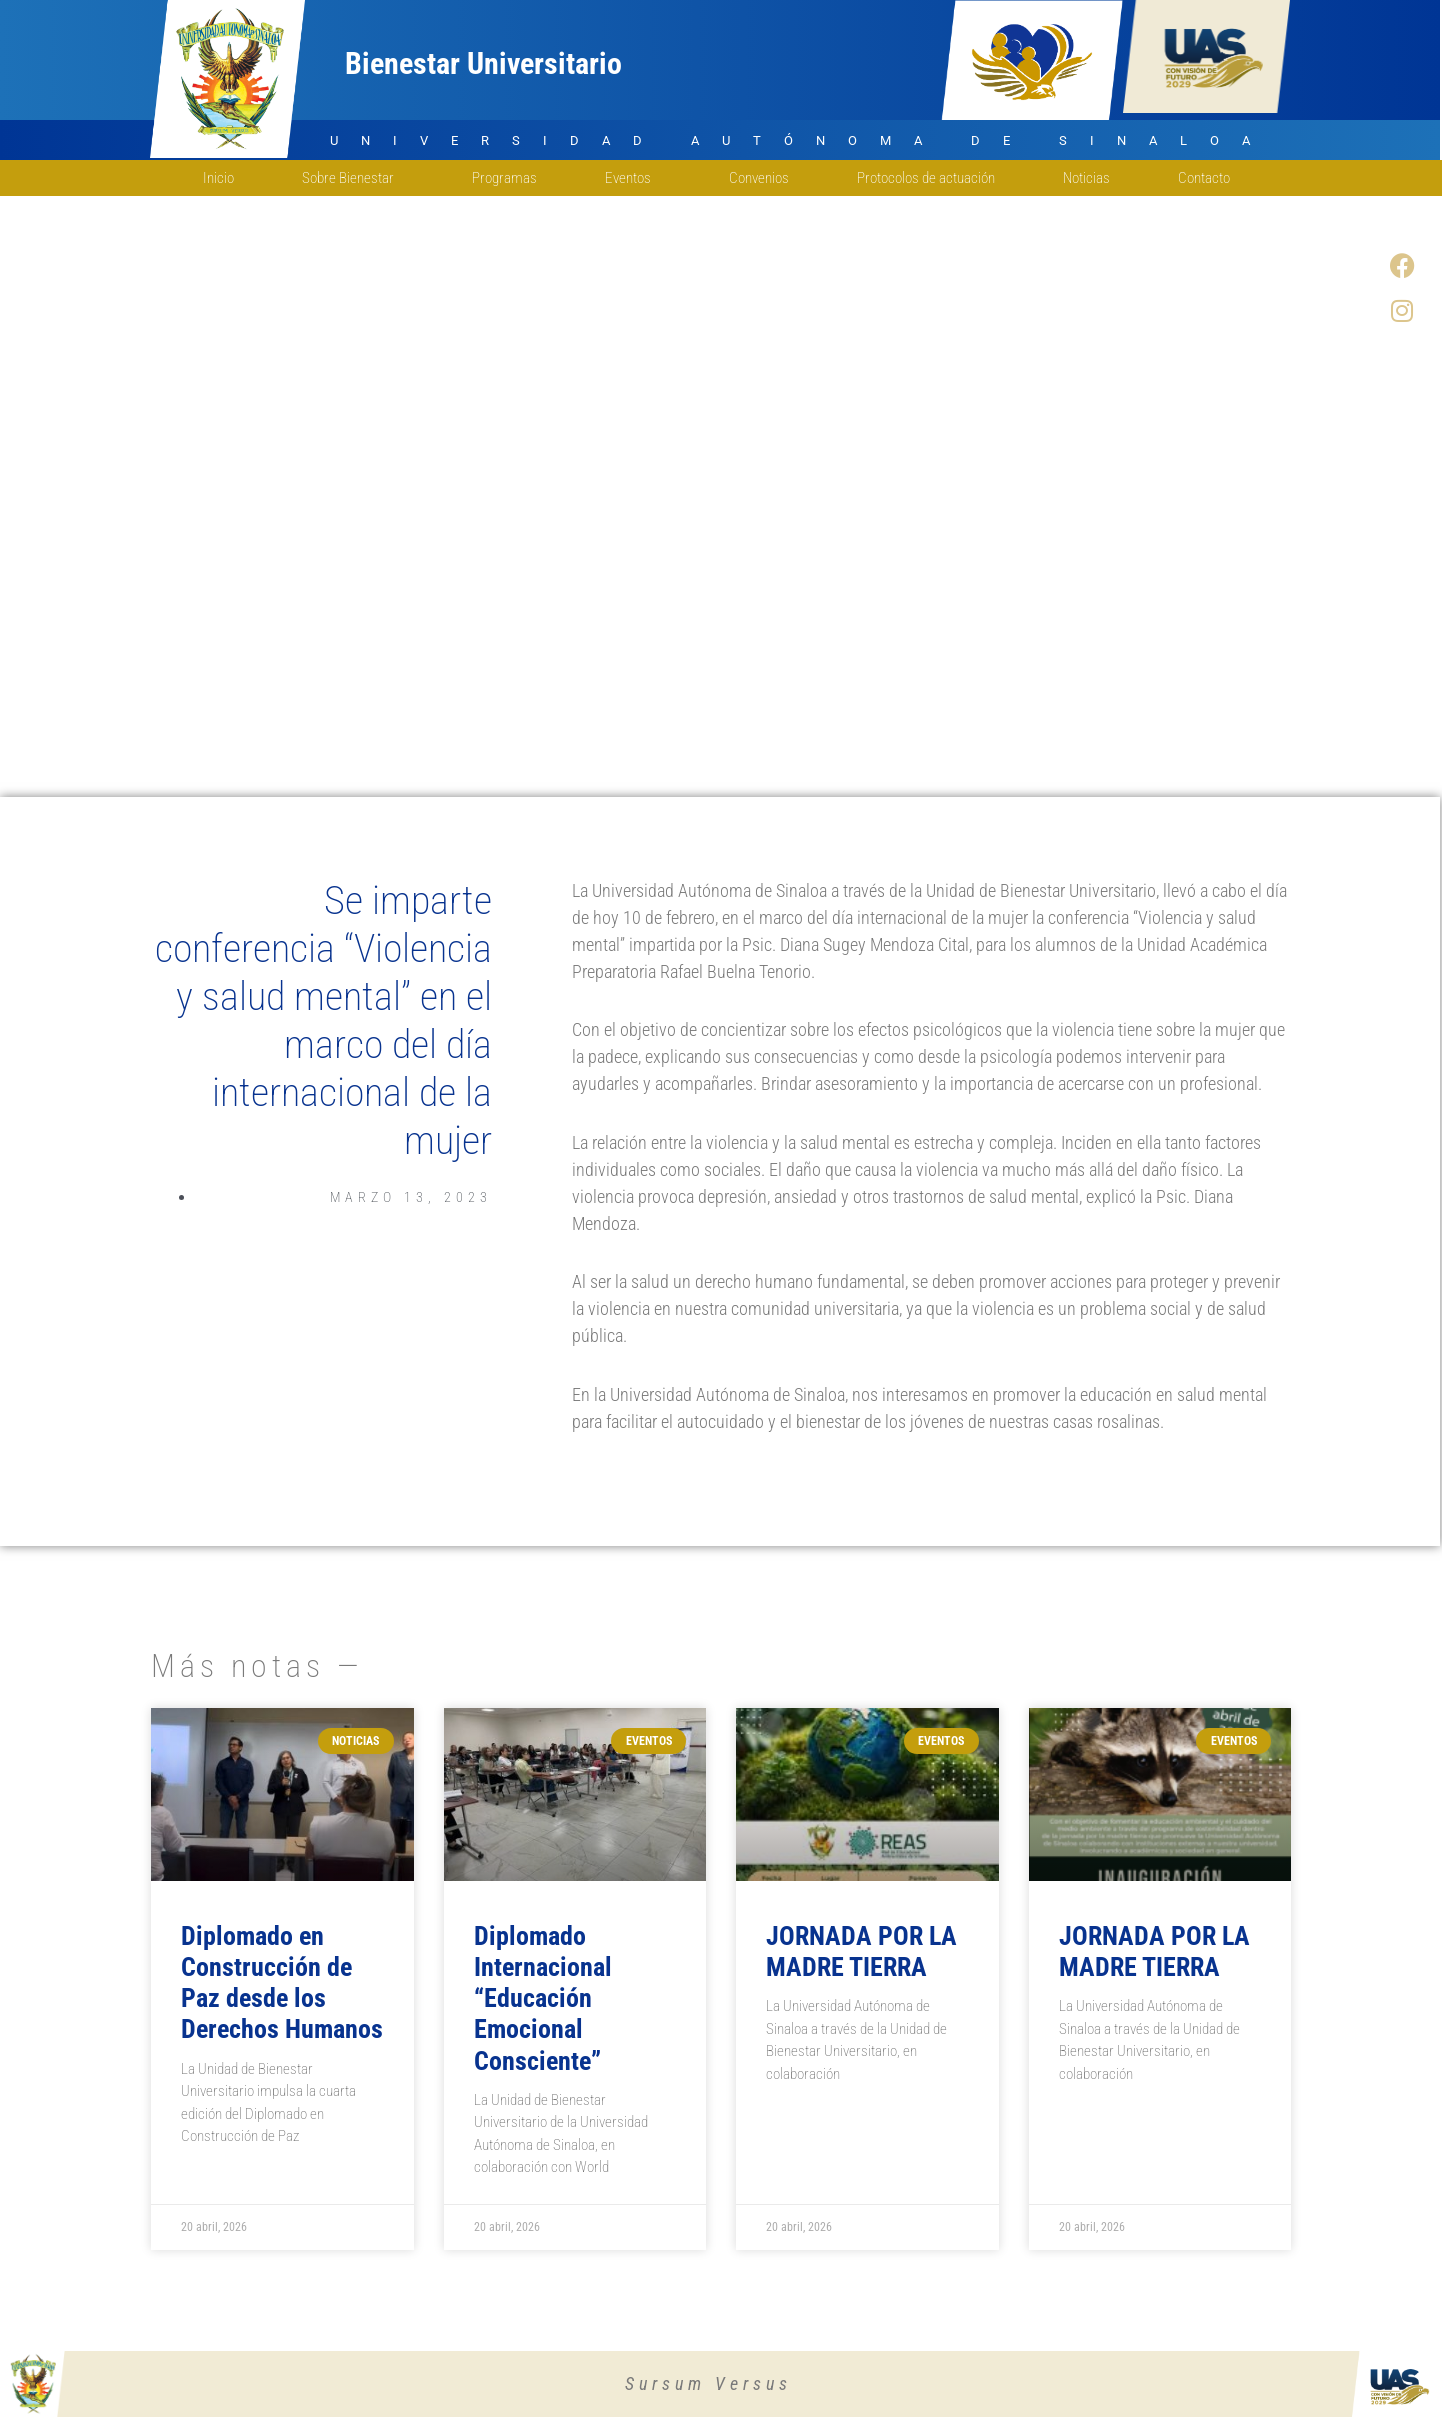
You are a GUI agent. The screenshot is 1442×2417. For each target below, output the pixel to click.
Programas (504, 178)
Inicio (218, 178)
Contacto (1209, 178)
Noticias (1086, 178)
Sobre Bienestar (353, 178)
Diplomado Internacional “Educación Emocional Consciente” (543, 1998)
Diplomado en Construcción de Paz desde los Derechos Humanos (282, 1983)
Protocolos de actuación (926, 178)
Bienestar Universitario (483, 63)
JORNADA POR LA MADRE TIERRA (861, 1951)
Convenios (759, 178)
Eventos (633, 178)
